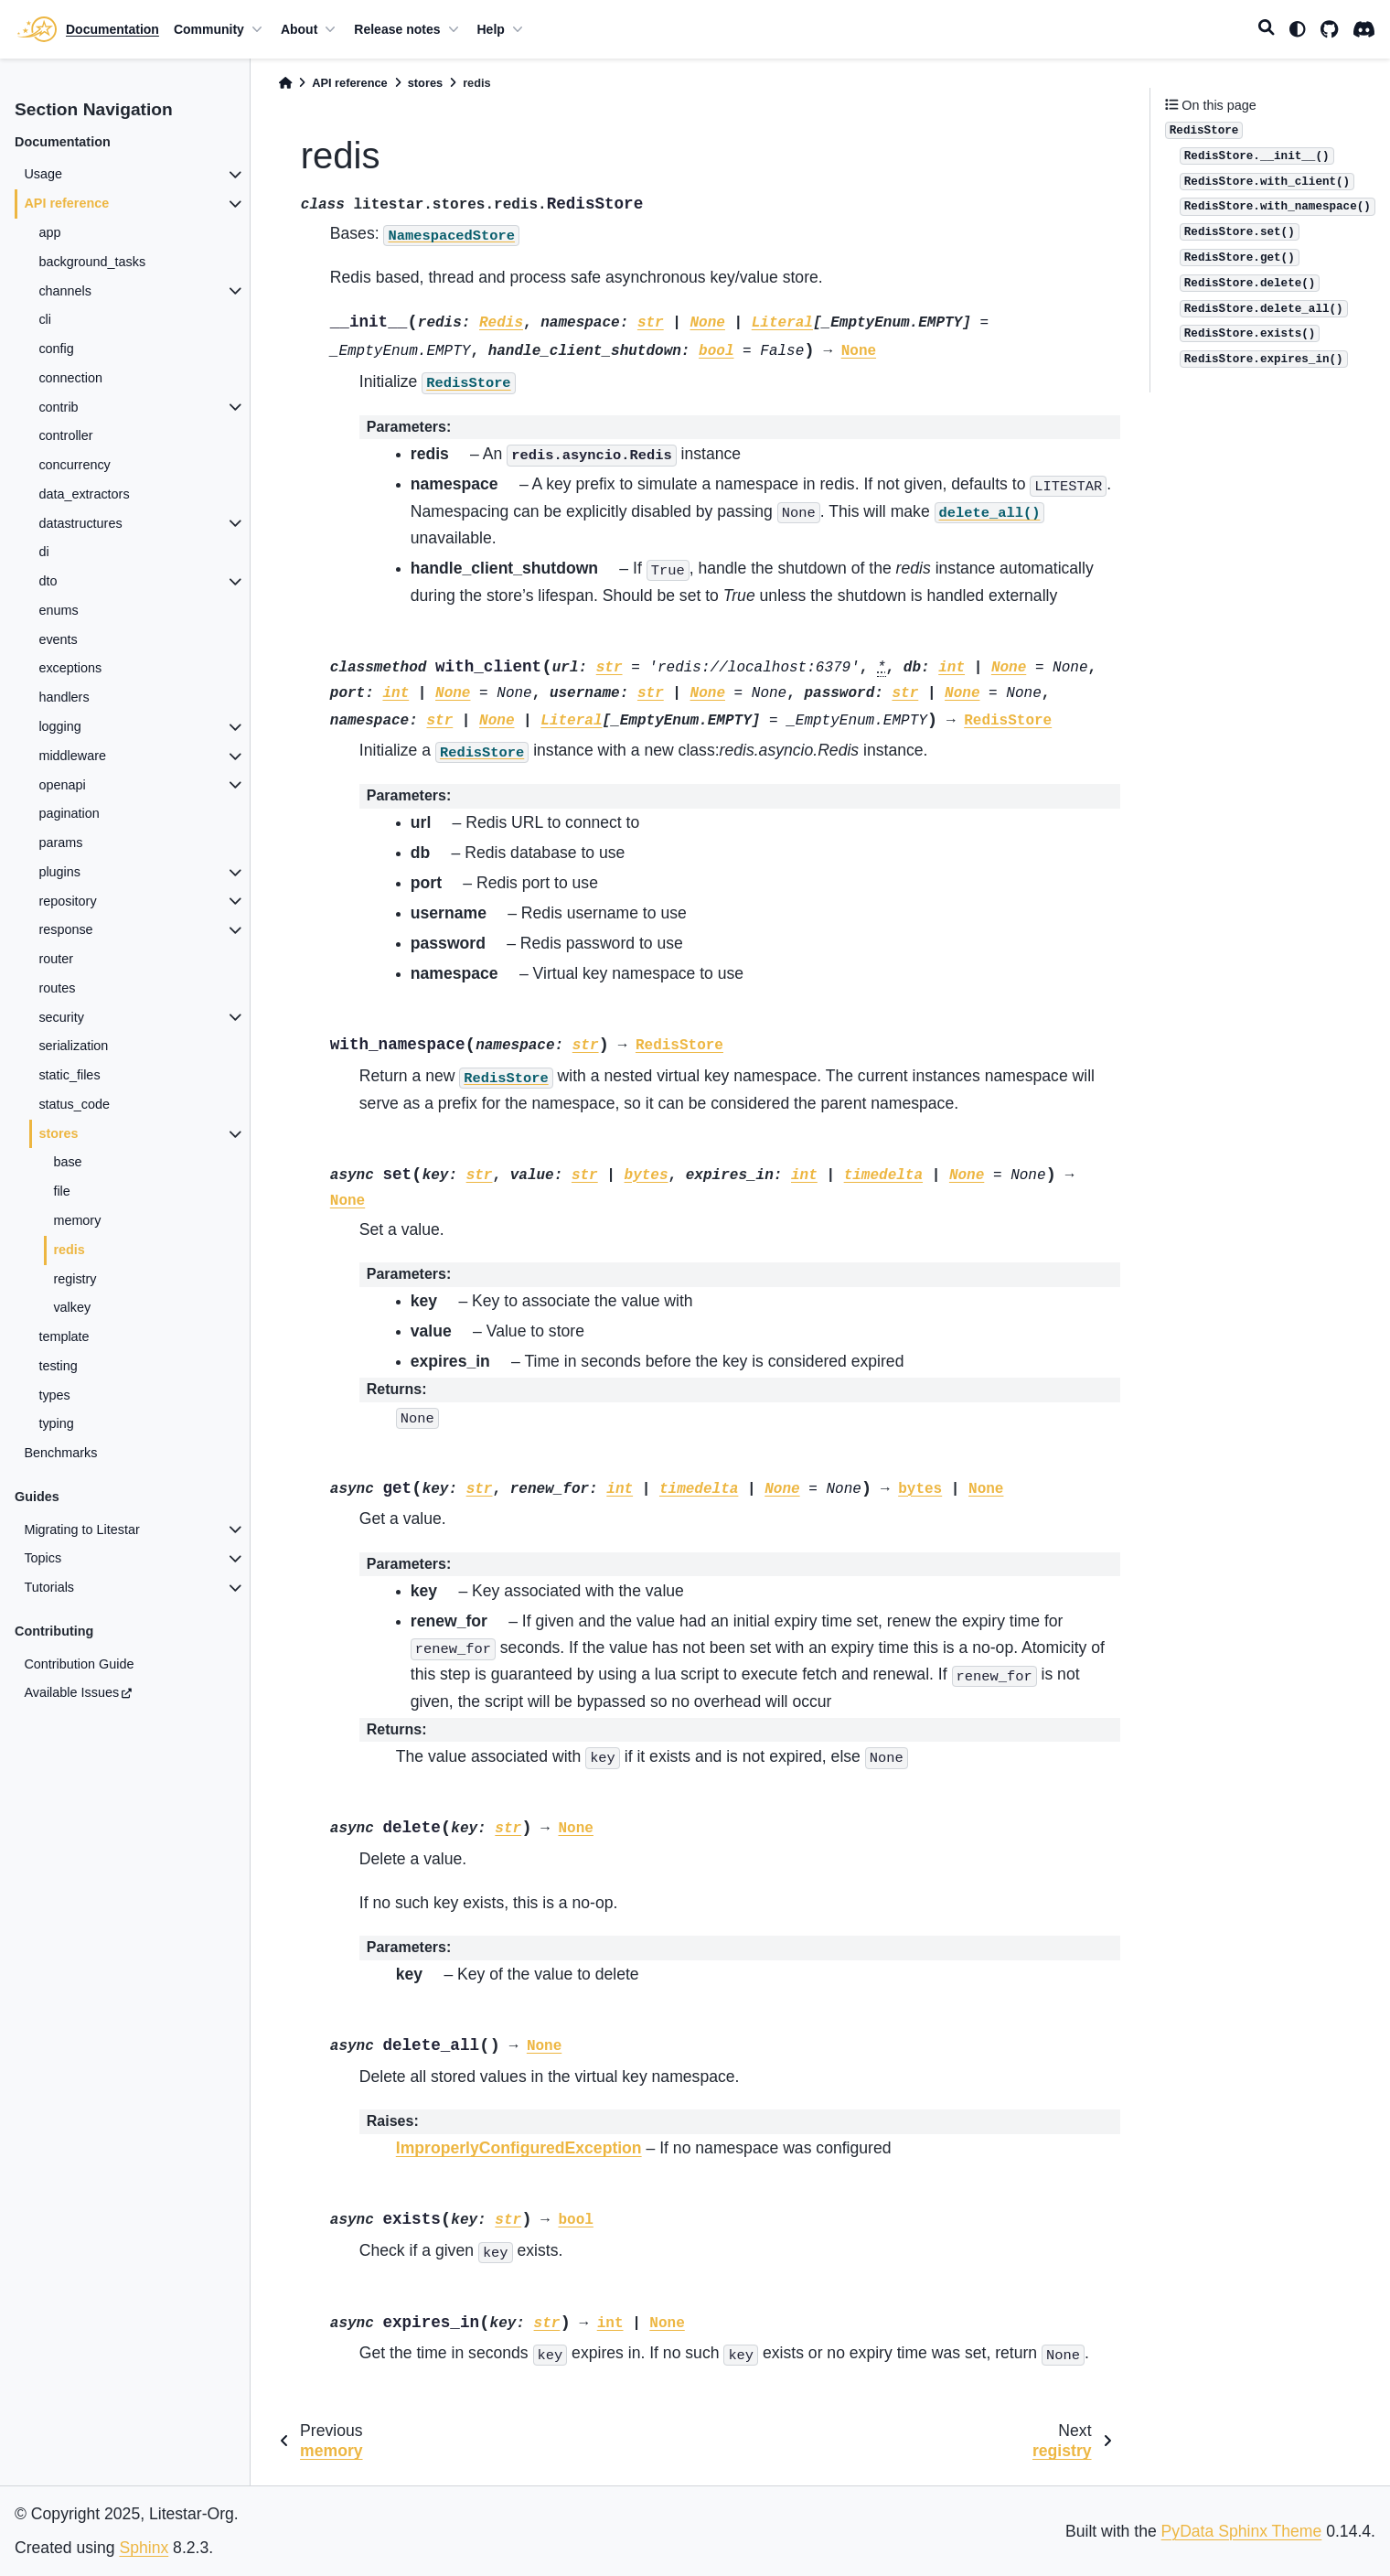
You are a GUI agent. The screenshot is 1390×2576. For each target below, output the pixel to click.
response (65, 929)
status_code (74, 1104)
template (63, 1336)
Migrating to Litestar (81, 1529)
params (60, 842)
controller (65, 435)
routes (56, 988)
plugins (59, 871)
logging (59, 726)
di (43, 551)
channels (64, 291)
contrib (58, 407)
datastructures (80, 523)
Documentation (112, 29)
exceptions (70, 667)
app (49, 232)
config (55, 348)
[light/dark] (1297, 29)
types (54, 1395)
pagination (68, 813)
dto (47, 581)
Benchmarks (60, 1452)
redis (68, 1249)
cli (44, 319)
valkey (72, 1307)
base (67, 1161)
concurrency (74, 464)
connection (70, 377)
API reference (66, 203)
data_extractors (83, 494)
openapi (61, 785)
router (55, 958)
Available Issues (71, 1692)
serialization (73, 1045)
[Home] (285, 82)
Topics (42, 1558)
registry (74, 1279)
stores (58, 1133)
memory (77, 1220)
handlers (63, 697)
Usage (43, 173)
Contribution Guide (79, 1664)
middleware (72, 755)
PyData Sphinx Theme (1241, 2531)
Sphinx (143, 2547)
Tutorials (49, 1587)
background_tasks (91, 261)
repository (67, 901)
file (61, 1191)
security (61, 1017)
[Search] (1266, 29)
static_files (69, 1075)
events (57, 639)
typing (55, 1423)
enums (58, 610)
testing (57, 1365)
